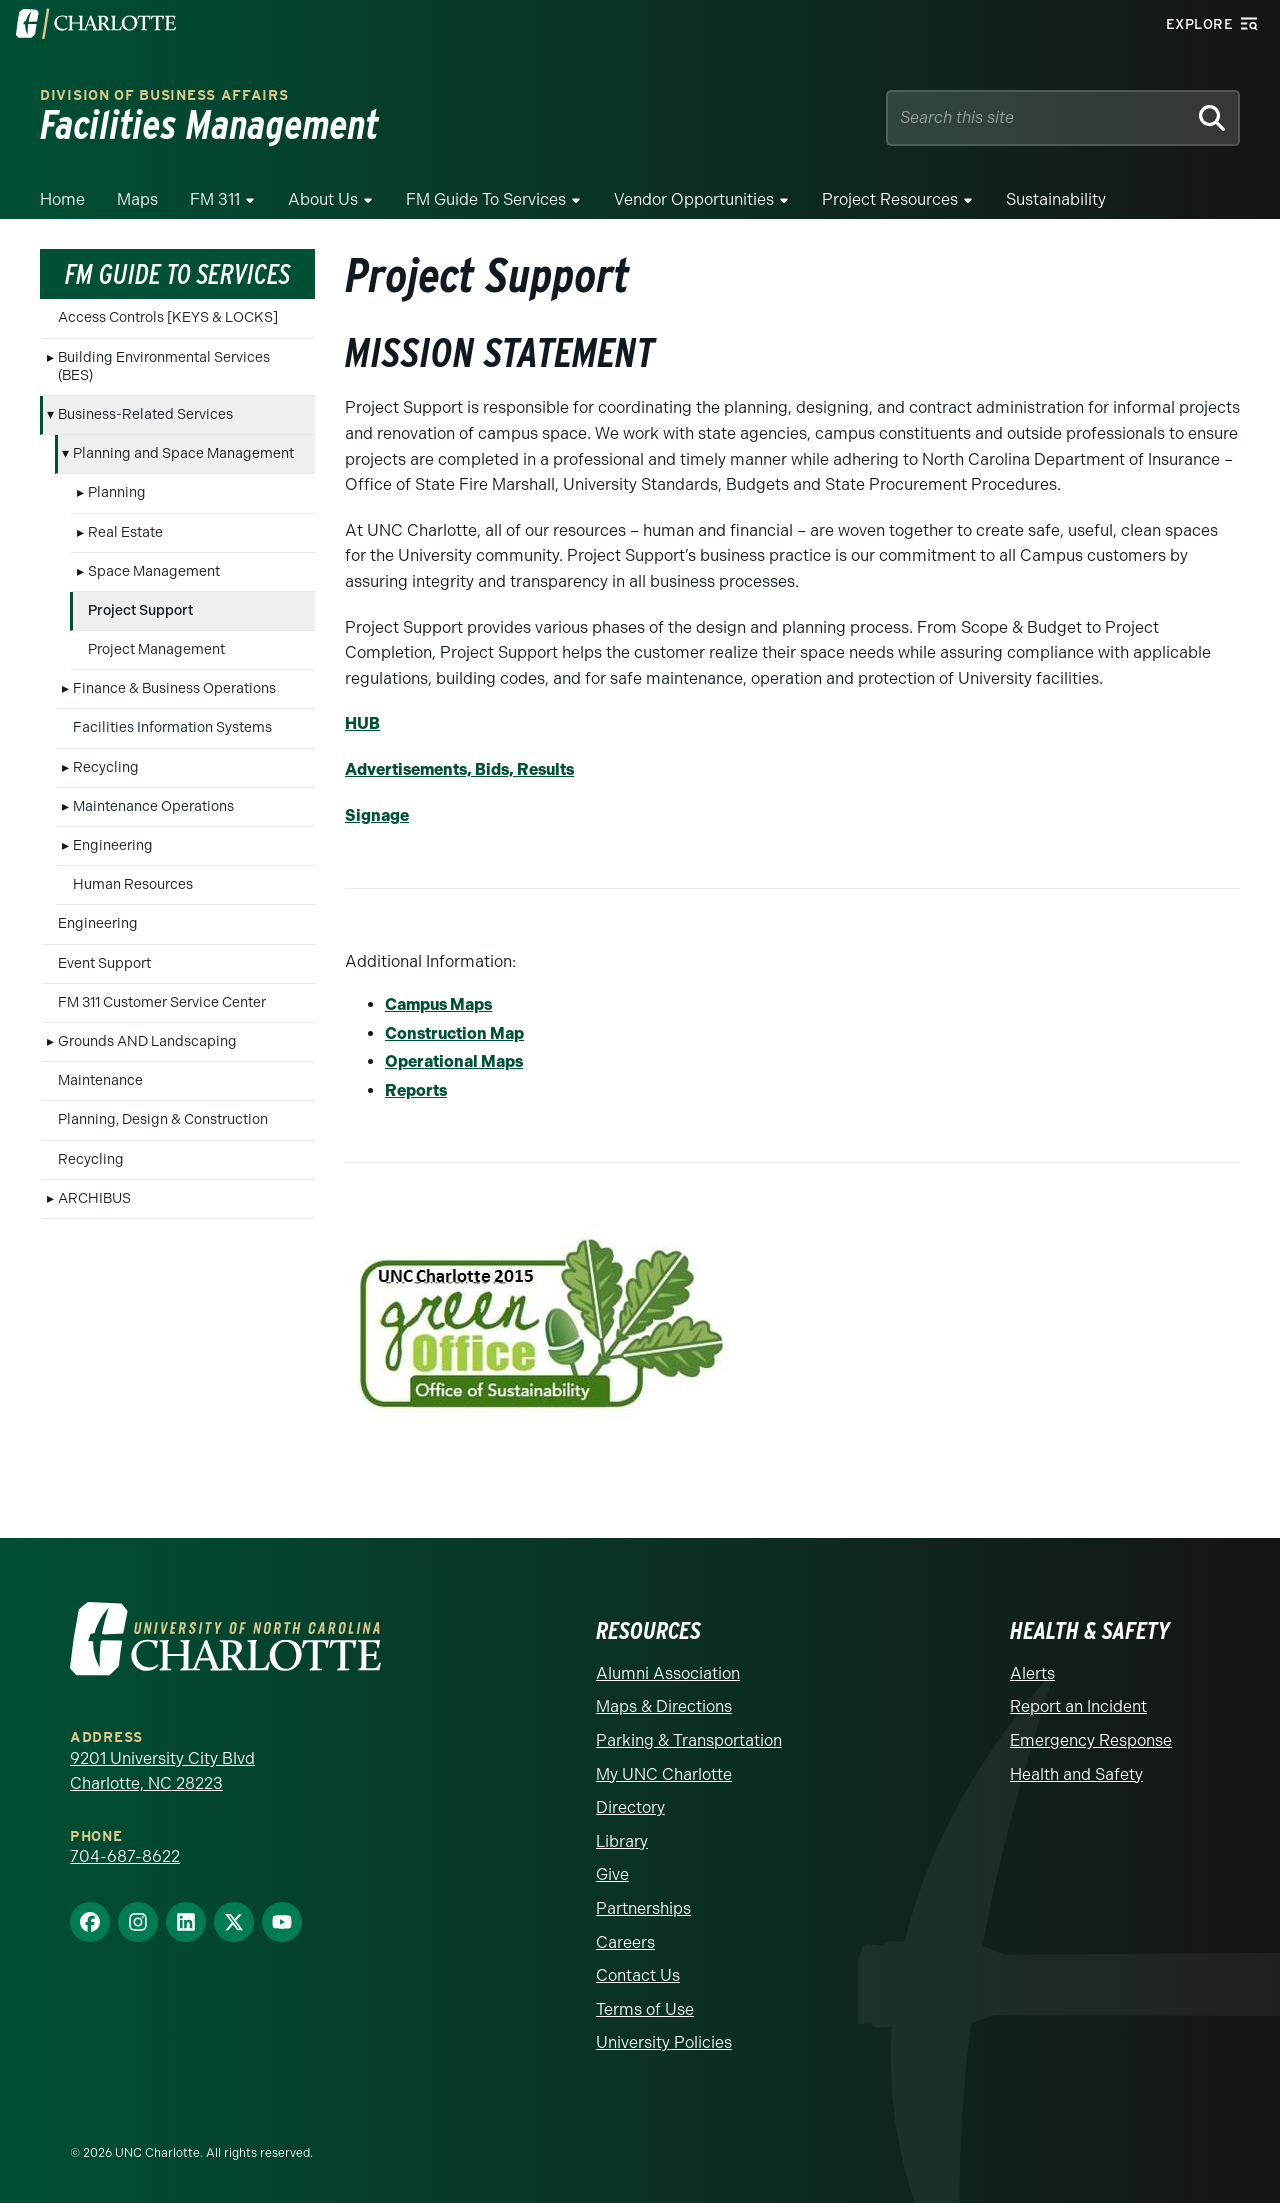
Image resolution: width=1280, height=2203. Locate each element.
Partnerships (643, 1908)
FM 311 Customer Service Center (162, 1002)
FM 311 (215, 199)
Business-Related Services (145, 414)
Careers (625, 1942)
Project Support (140, 610)
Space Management (154, 571)
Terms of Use (645, 2009)
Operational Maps (454, 1061)
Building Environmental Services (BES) (164, 366)
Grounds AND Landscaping (147, 1041)
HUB (362, 723)
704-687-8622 (125, 1856)
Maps (137, 199)
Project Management (156, 649)
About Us (323, 199)
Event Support (104, 963)
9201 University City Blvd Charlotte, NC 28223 (162, 1771)
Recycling (106, 767)
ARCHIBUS (94, 1198)
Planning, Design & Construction (163, 1119)
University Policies (664, 2042)
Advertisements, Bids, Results (459, 769)
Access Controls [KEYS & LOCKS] (168, 317)
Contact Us (638, 1975)
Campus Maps (438, 1004)
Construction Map (454, 1033)
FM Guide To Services (486, 199)
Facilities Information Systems (172, 727)
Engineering (113, 845)
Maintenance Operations (153, 806)
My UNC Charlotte (664, 1774)
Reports (416, 1090)
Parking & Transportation (689, 1740)
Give (612, 1874)
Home (62, 199)
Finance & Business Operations (174, 688)
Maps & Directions (664, 1706)
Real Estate (125, 532)
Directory (630, 1807)
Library (622, 1841)
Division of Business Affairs (164, 95)
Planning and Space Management (183, 453)
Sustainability (1056, 199)
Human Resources (133, 884)
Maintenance (100, 1080)
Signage (377, 815)
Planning (117, 492)
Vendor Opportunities (694, 199)
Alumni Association (668, 1673)
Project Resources (890, 199)
